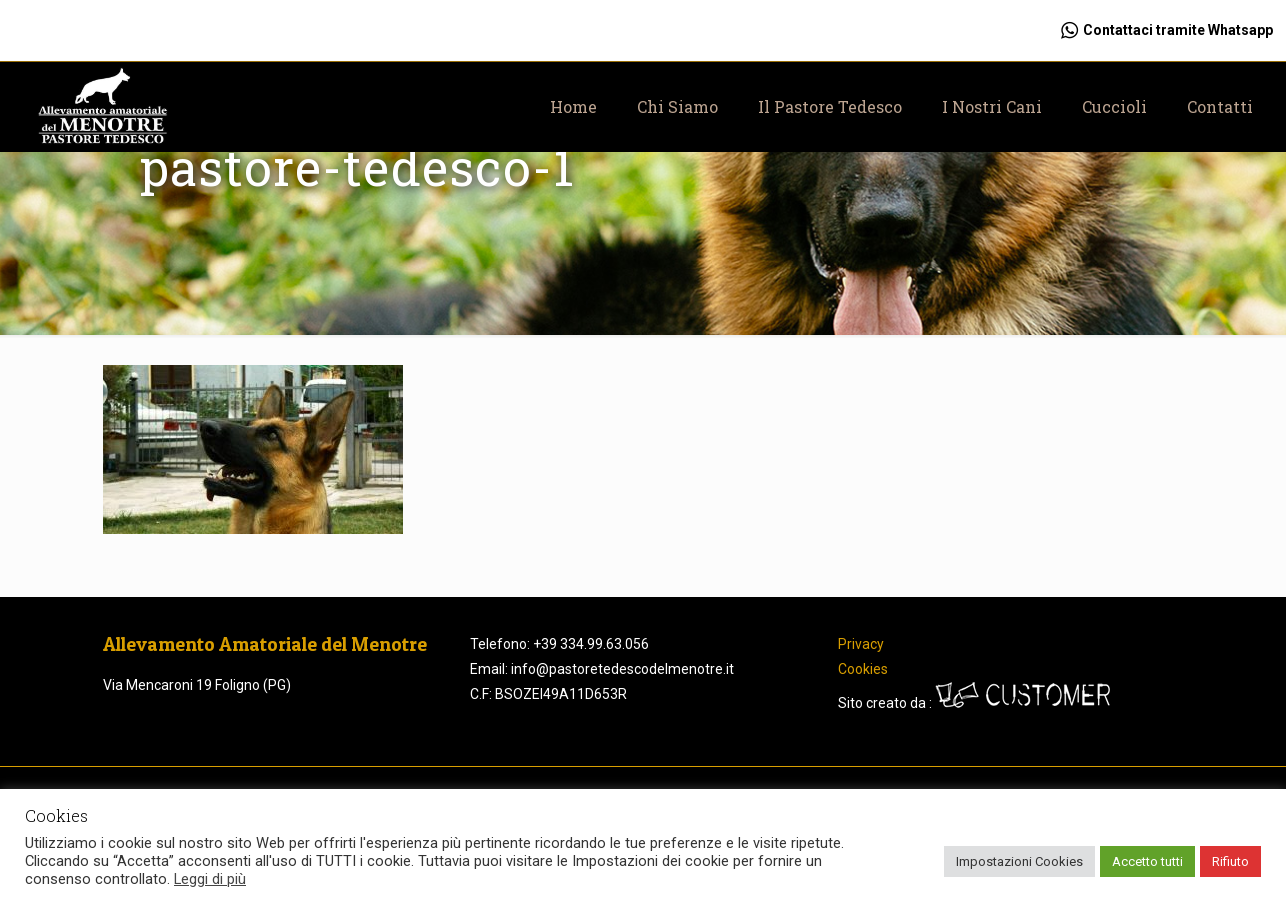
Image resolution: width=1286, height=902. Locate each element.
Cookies (863, 669)
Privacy (861, 644)
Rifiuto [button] (1230, 861)
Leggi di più (210, 879)
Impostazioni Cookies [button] (1019, 861)
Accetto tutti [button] (1147, 861)
